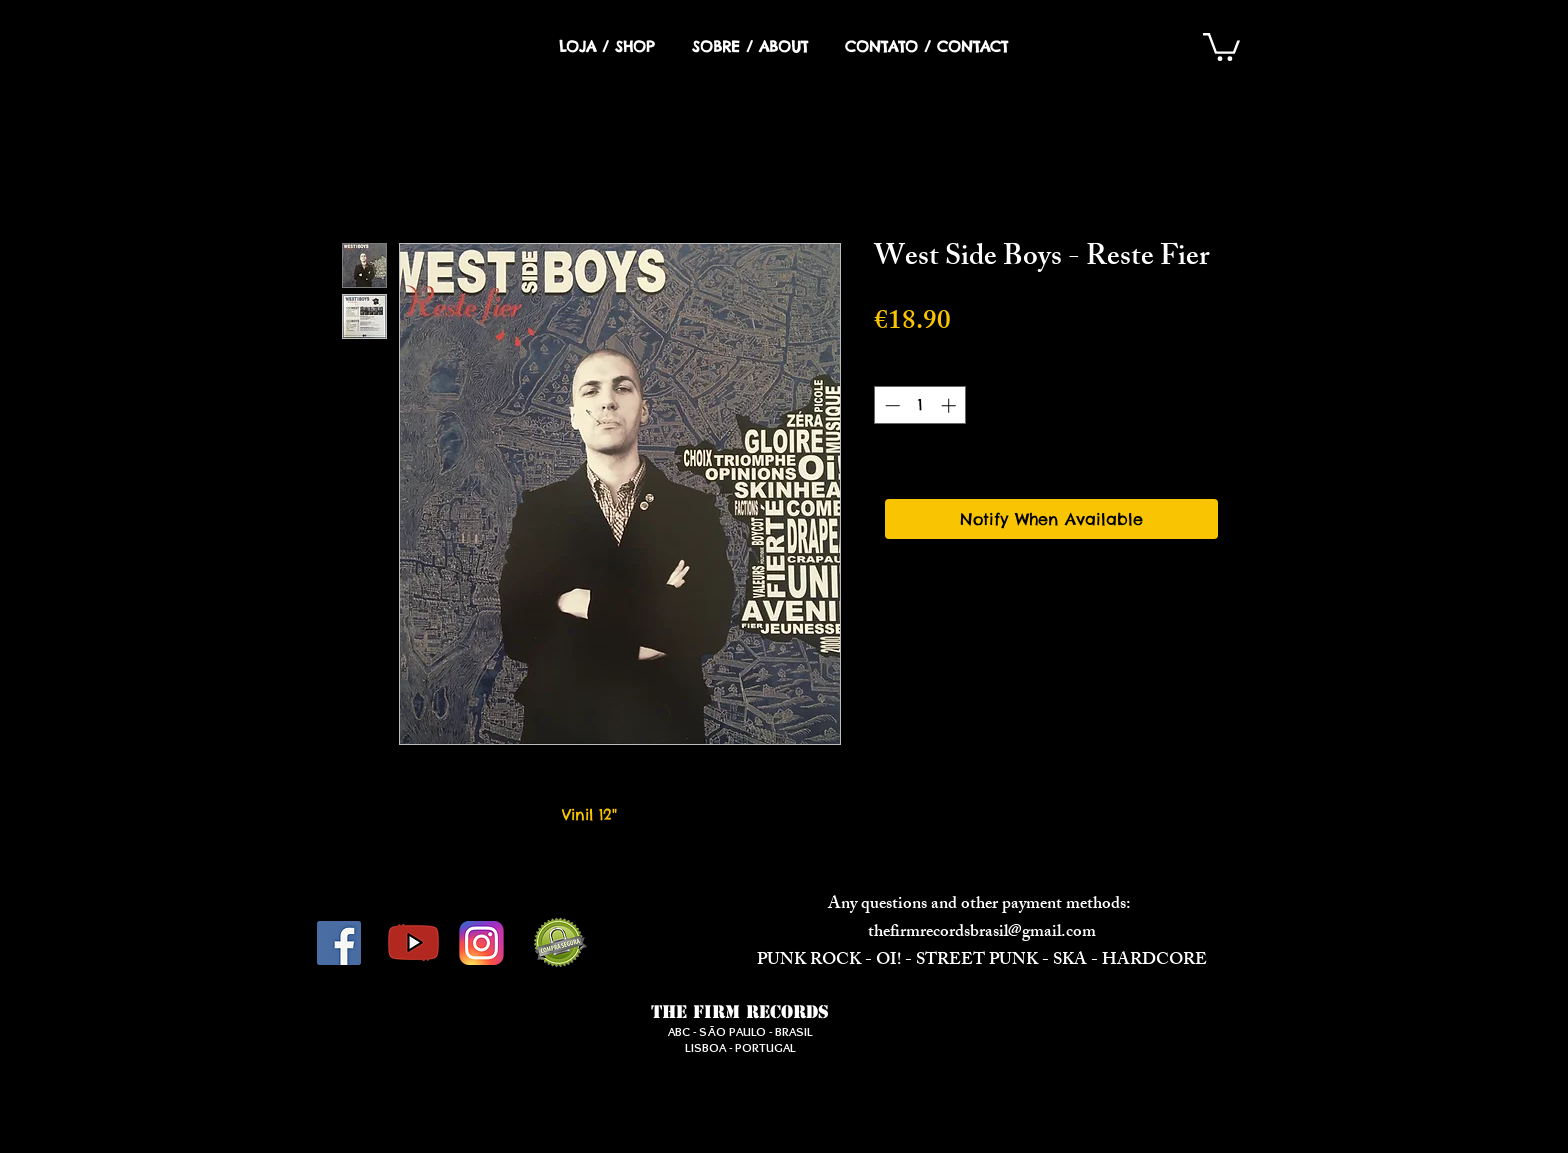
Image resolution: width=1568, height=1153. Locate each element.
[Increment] (950, 405)
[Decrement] (890, 405)
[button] (1221, 45)
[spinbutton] (920, 405)
